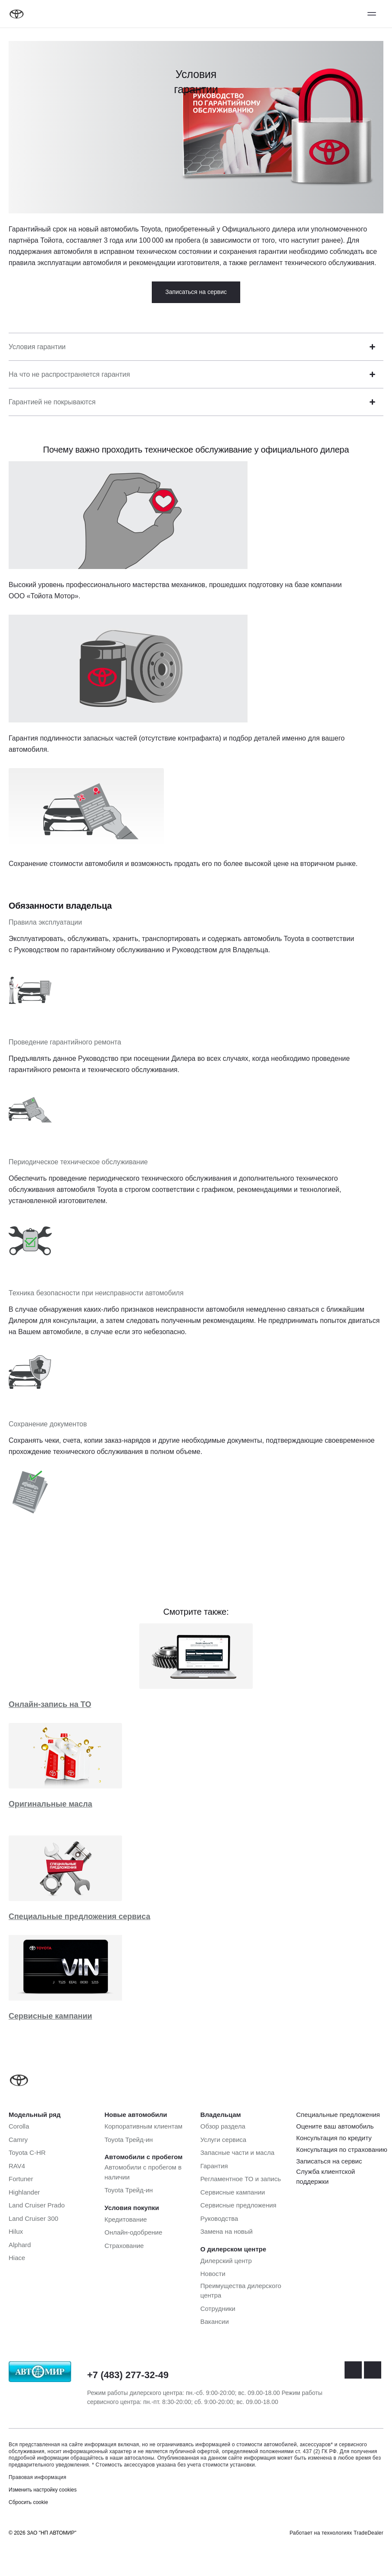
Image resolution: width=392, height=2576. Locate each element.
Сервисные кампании (50, 2016)
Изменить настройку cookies (43, 2490)
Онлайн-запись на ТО (50, 1704)
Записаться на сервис (196, 291)
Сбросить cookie (28, 2502)
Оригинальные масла (50, 1804)
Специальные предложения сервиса (79, 1916)
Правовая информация (37, 2477)
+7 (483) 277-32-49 (128, 2375)
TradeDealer (368, 2533)
